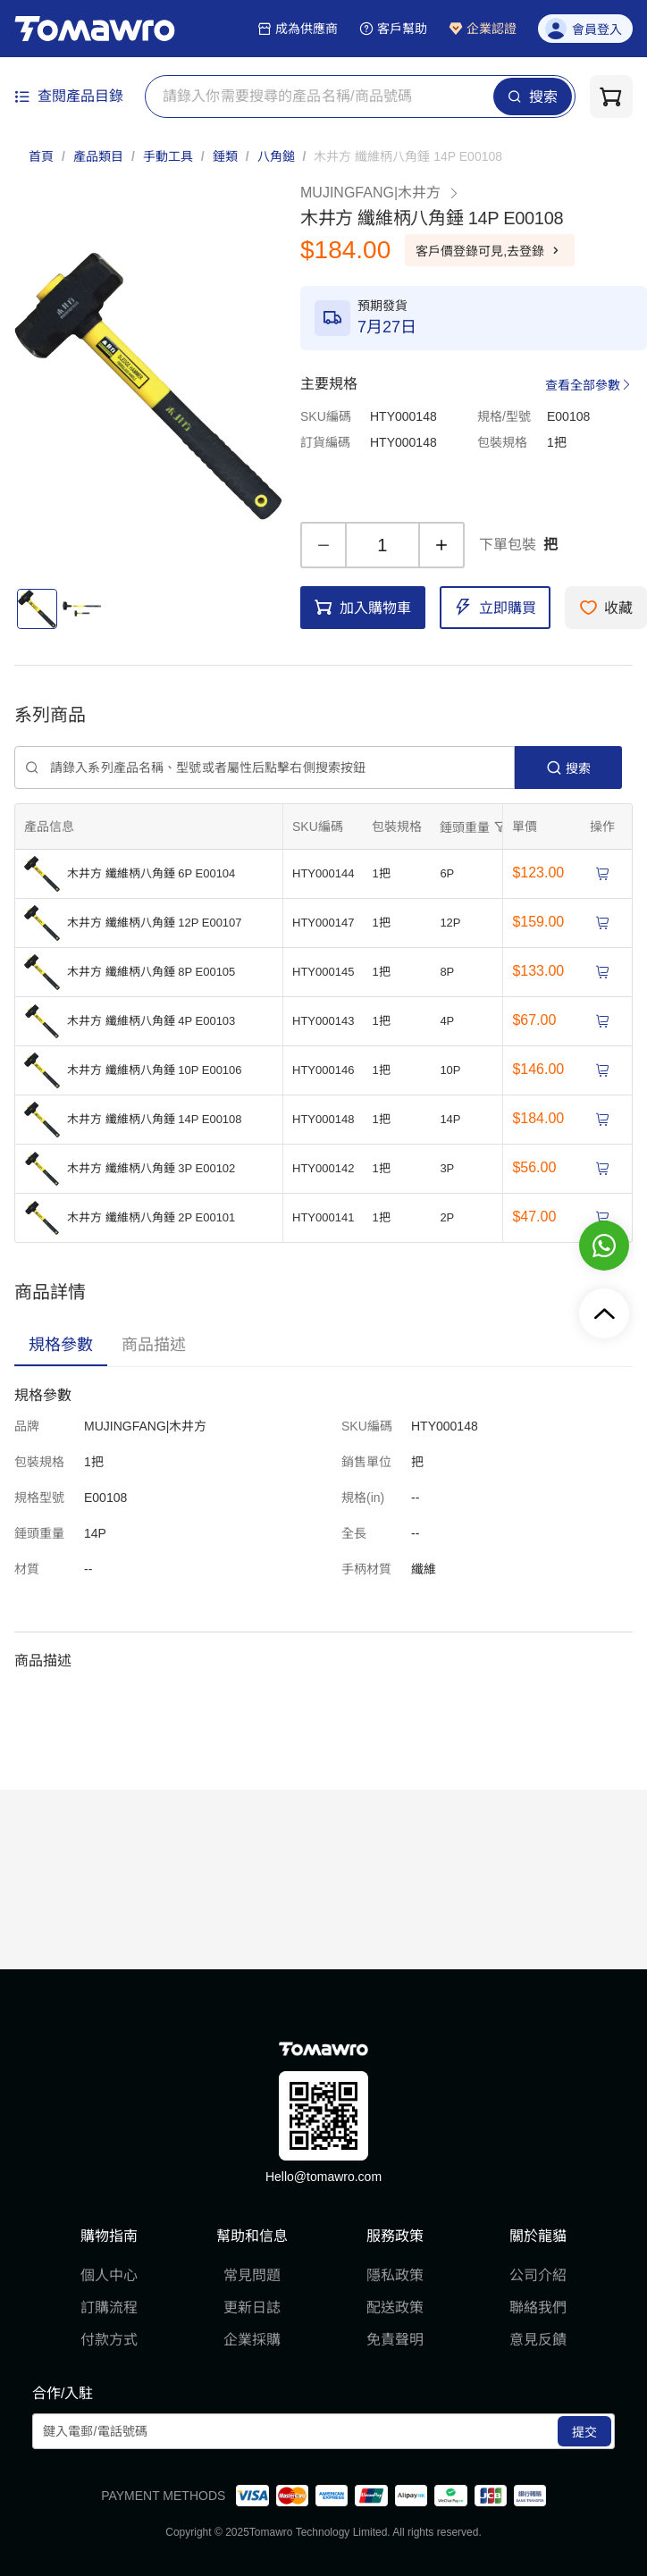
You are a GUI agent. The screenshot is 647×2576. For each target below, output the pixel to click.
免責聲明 (395, 2339)
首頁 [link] (41, 156)
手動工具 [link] (168, 156)
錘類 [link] (225, 156)
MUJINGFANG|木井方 (380, 192)
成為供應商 (297, 28)
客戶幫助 (393, 28)
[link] (408, 156)
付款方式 (109, 2339)
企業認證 (483, 28)
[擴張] (475, 826)
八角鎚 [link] (276, 156)
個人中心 (109, 2275)
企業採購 (252, 2339)
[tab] (60, 1344)
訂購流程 (109, 2307)
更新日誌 (252, 2307)
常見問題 (252, 2275)
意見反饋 (538, 2339)
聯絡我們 (538, 2307)
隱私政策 (395, 2275)
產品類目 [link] (98, 156)
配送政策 (395, 2307)
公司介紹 (538, 2275)
